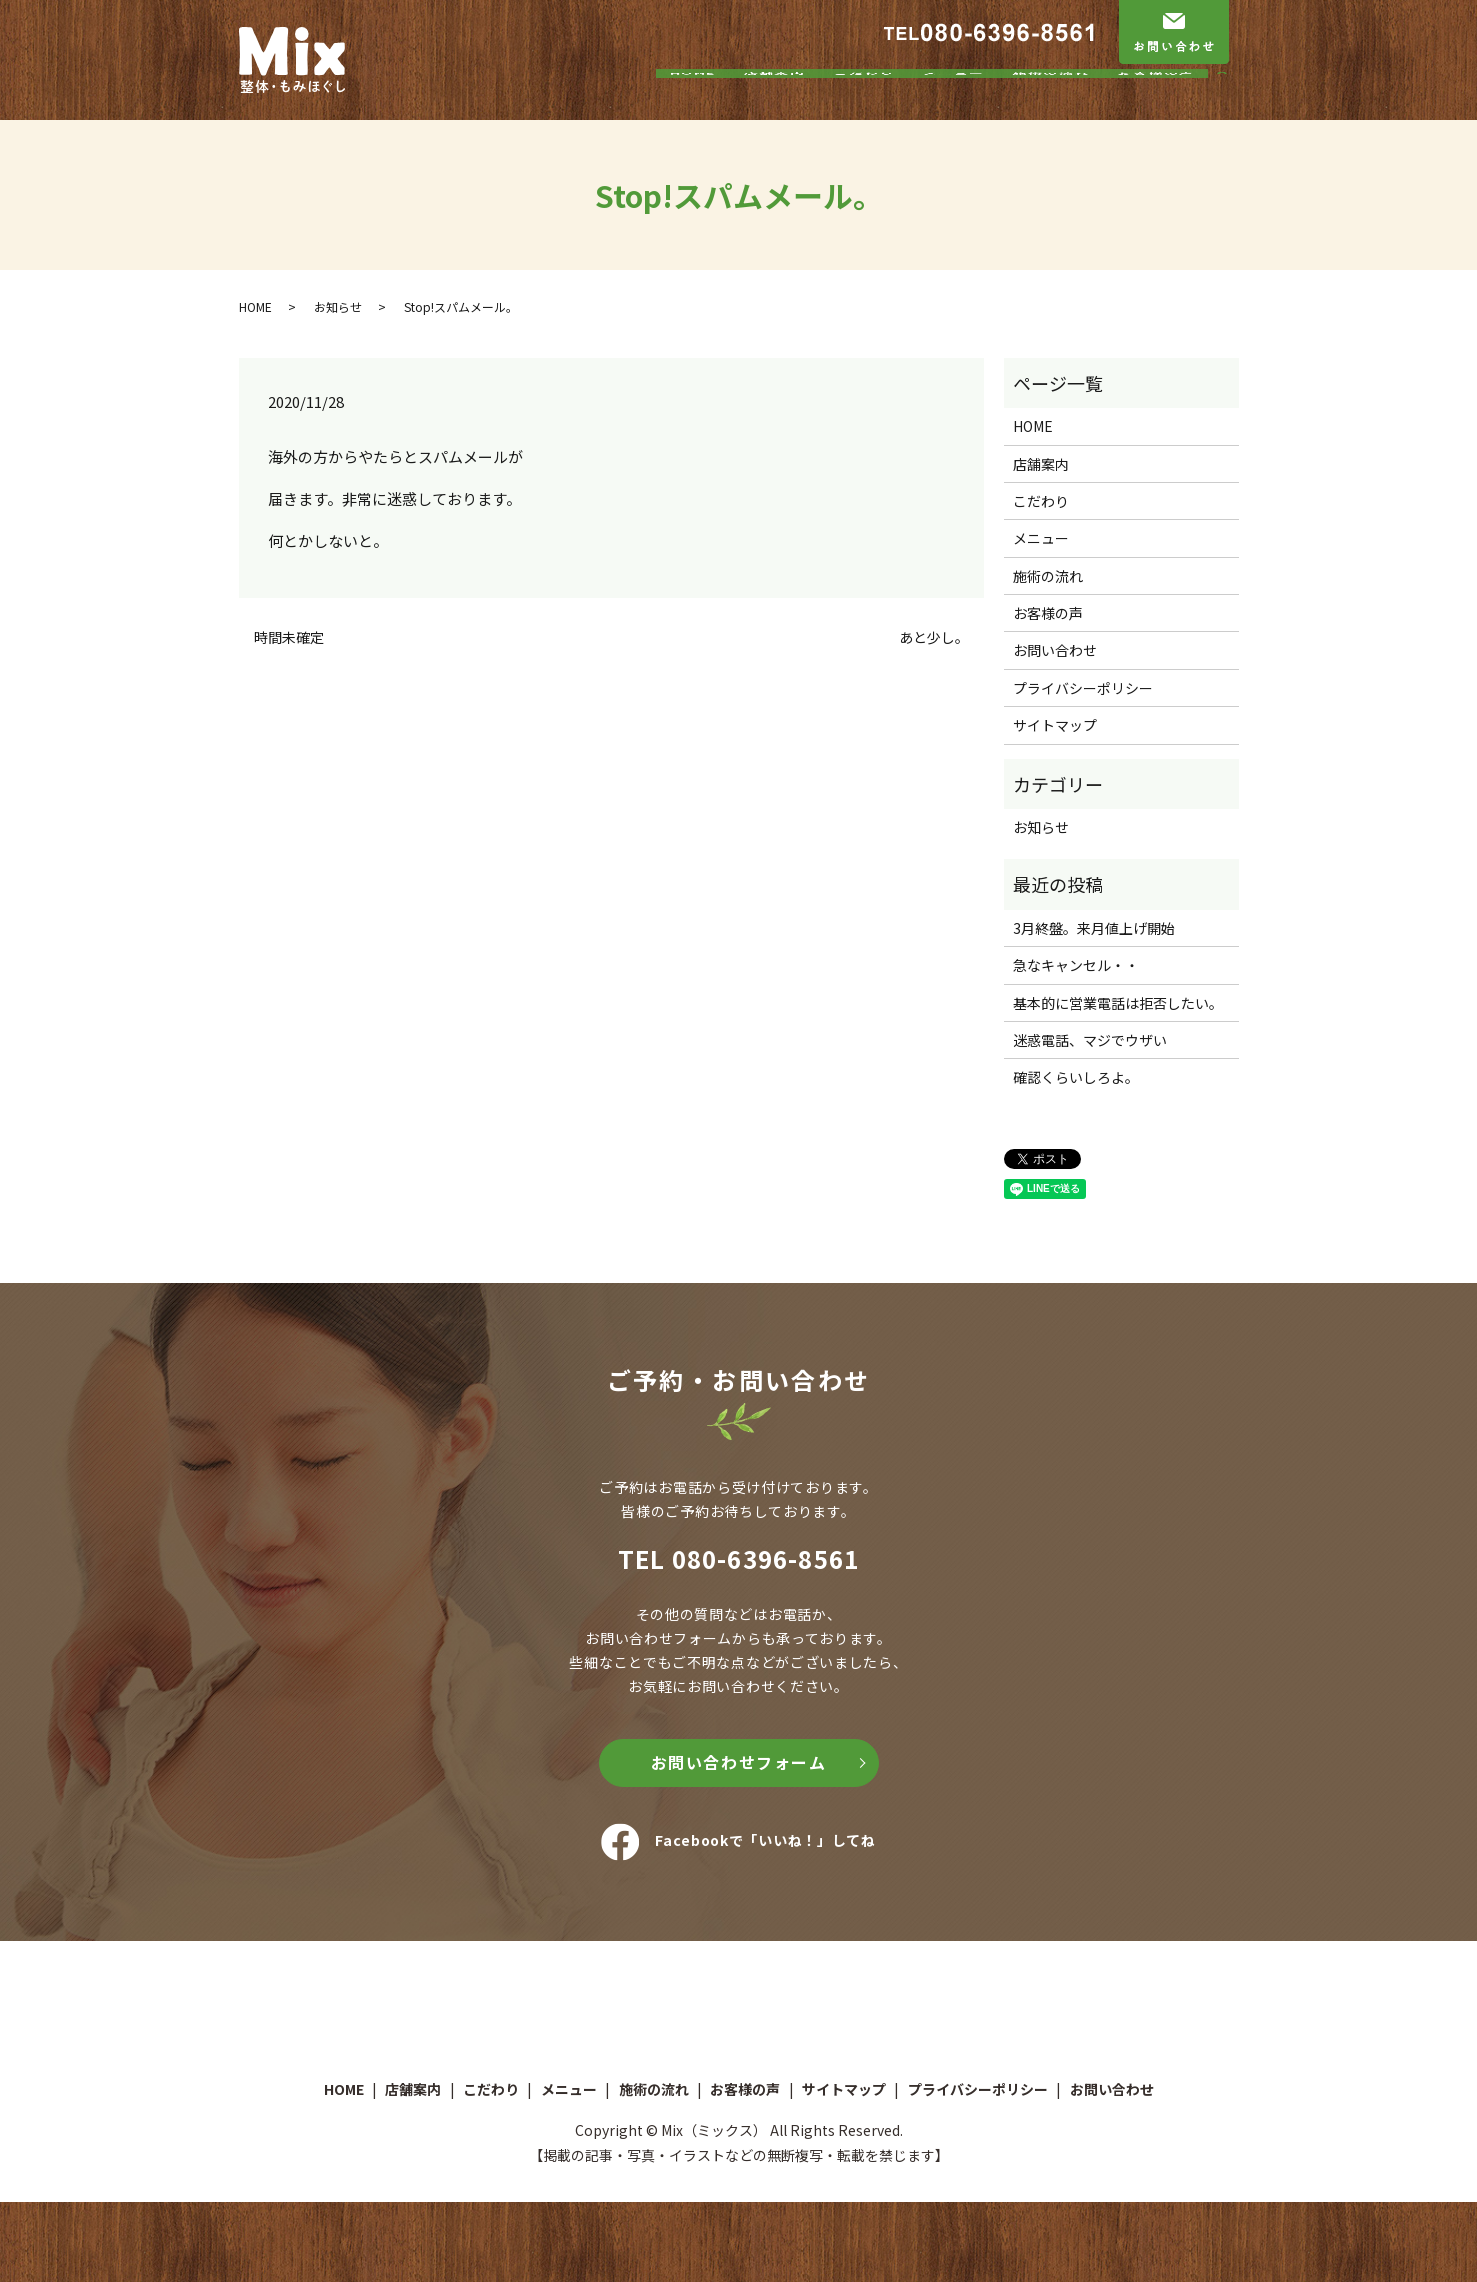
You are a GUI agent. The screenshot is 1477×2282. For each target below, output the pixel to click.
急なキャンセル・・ (1076, 965)
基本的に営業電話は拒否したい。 (1118, 1003)
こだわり (864, 103)
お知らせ (338, 306)
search (1232, 104)
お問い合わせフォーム (739, 1762)
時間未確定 (289, 637)
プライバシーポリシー (1083, 688)
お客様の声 (1156, 103)
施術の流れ (1051, 103)
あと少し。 (934, 637)
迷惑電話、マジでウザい (1090, 1040)
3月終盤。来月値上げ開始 (1094, 928)
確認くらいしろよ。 (1076, 1077)
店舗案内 (775, 103)
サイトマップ (1055, 725)
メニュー (954, 103)
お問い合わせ (1055, 650)
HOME (693, 103)
